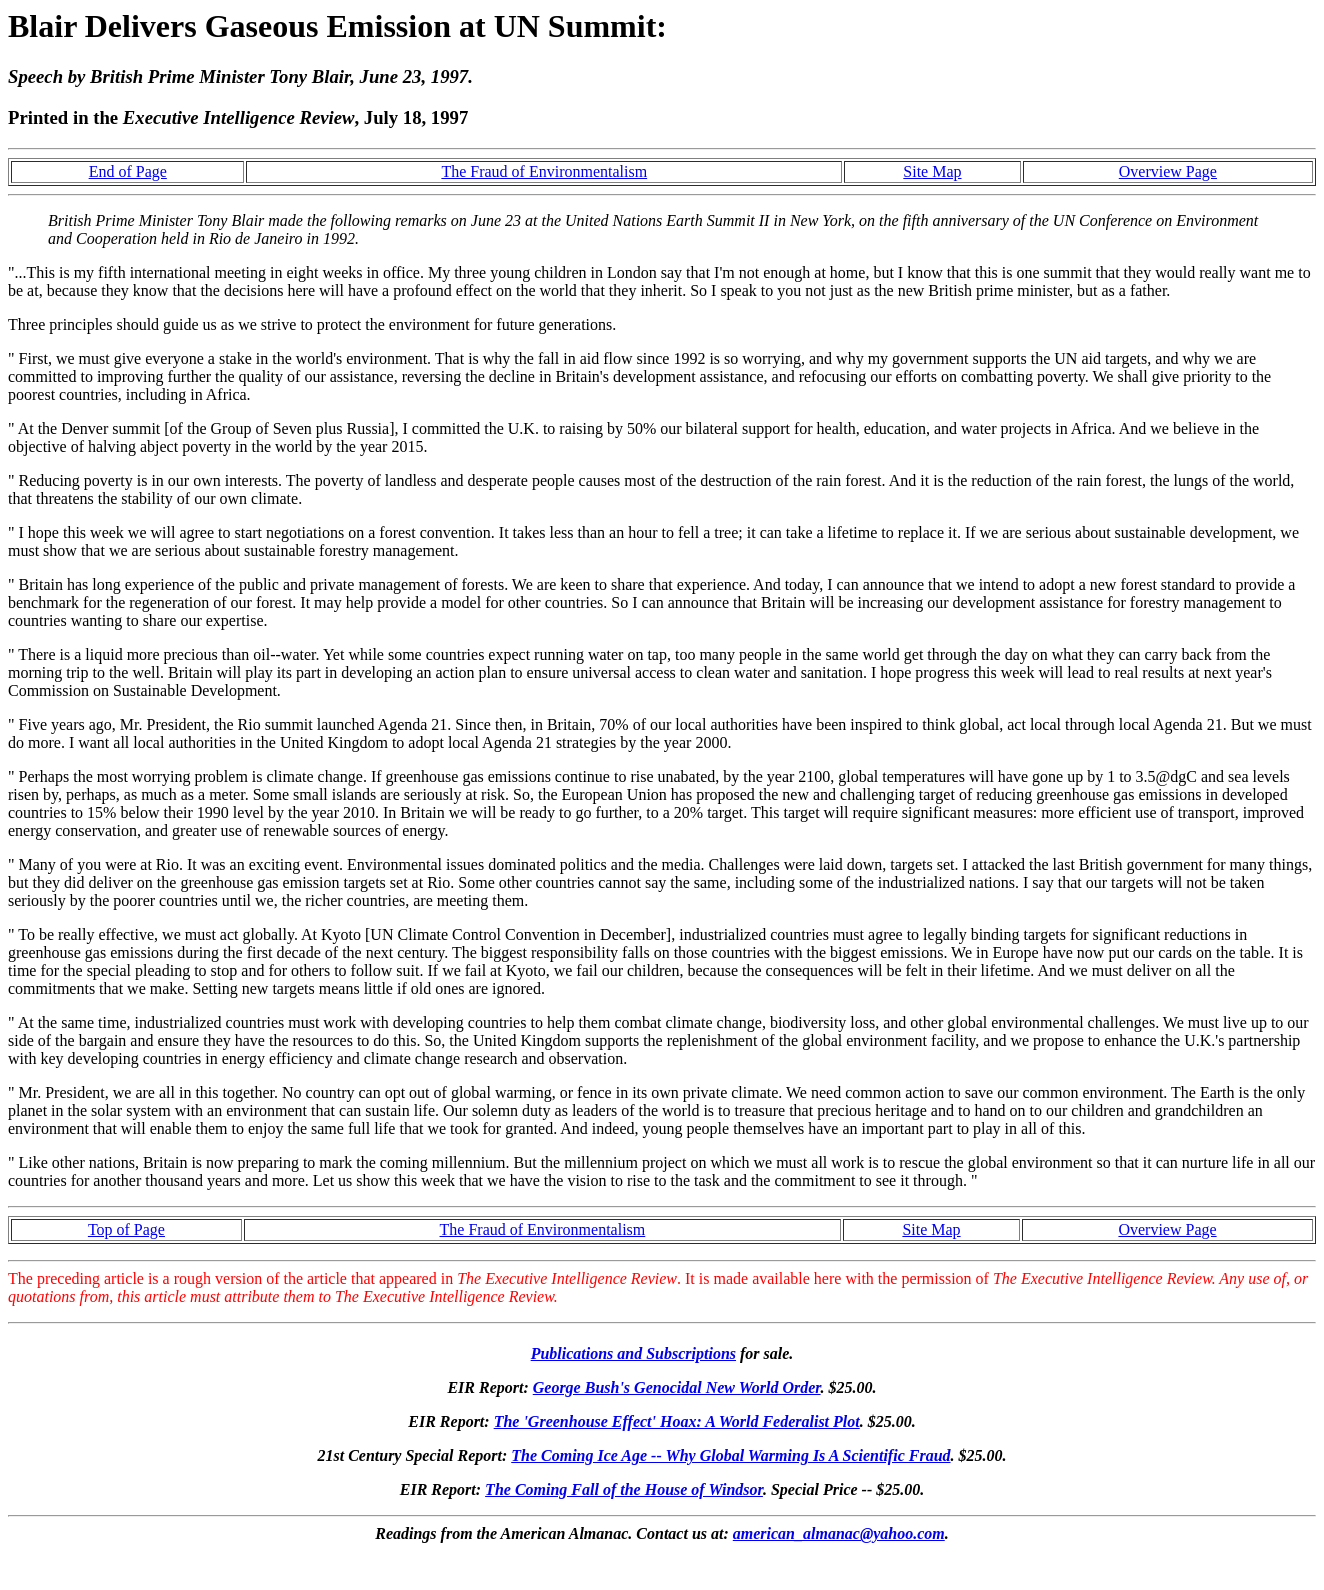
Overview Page (1168, 171)
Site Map (932, 171)
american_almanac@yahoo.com (839, 1533)
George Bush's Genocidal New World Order (677, 1387)
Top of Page (126, 1229)
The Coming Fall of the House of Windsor (624, 1489)
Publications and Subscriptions (633, 1353)
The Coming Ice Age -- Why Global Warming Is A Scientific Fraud (730, 1455)
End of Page (128, 171)
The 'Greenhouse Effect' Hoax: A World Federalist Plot (677, 1421)
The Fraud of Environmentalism (544, 171)
